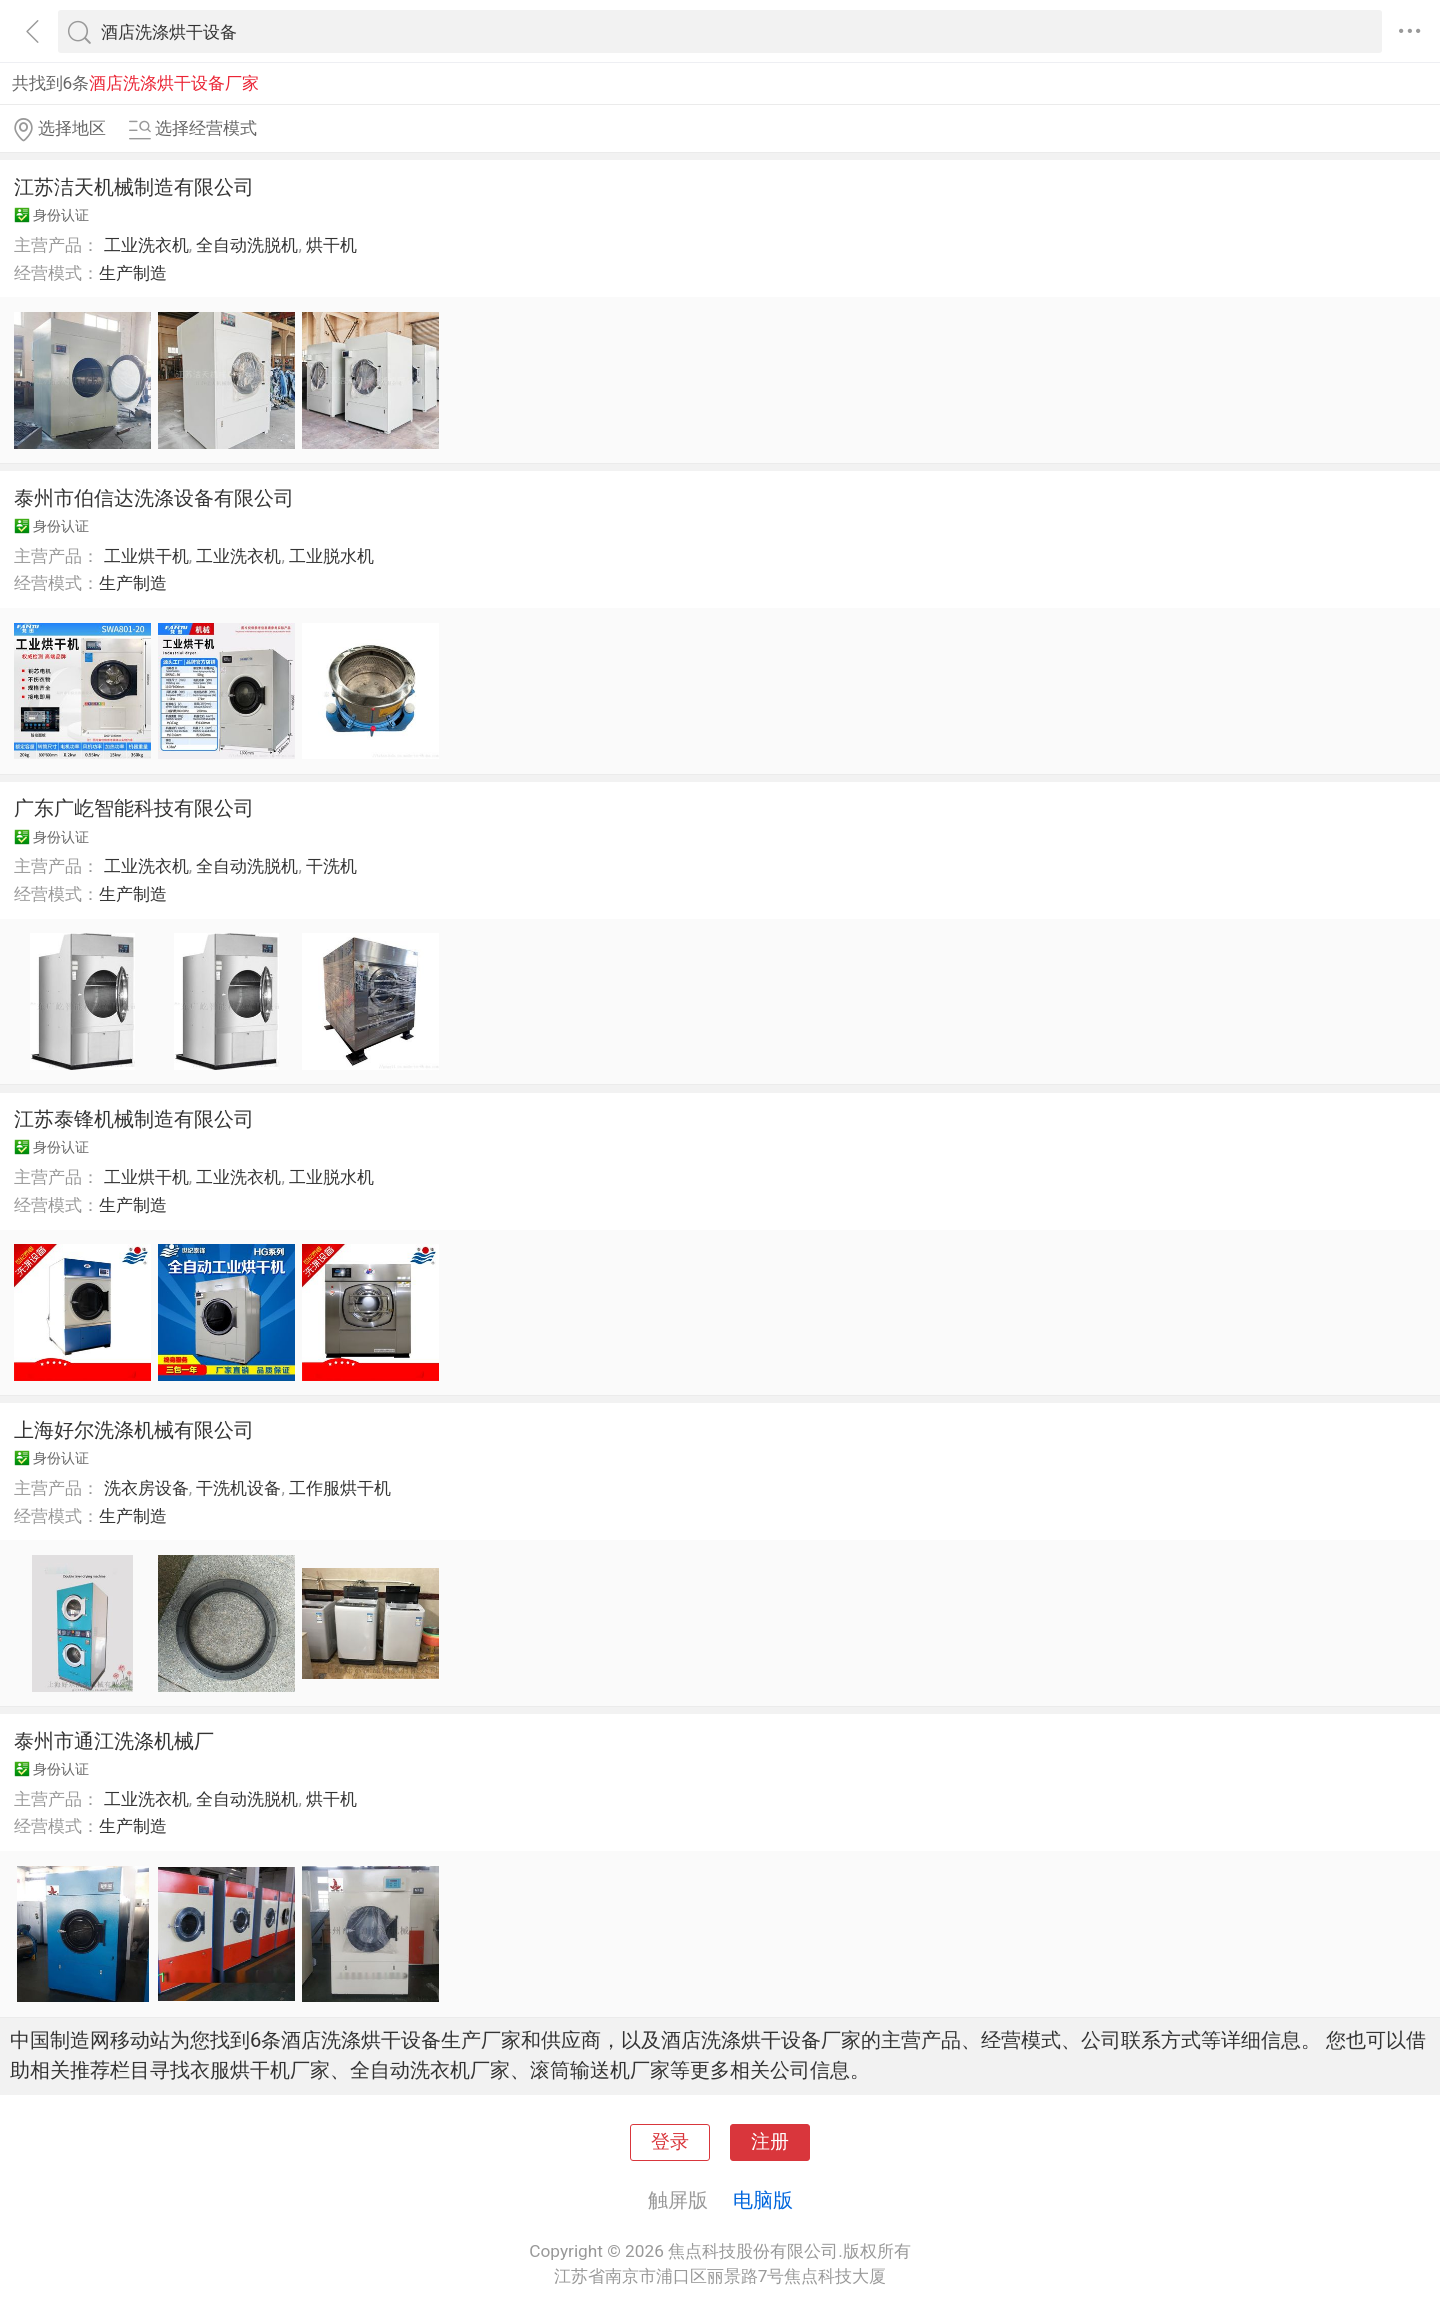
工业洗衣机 (146, 245)
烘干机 (331, 245)
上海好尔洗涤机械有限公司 (134, 1430)
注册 (770, 2142)
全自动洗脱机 (247, 245)
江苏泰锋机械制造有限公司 (134, 1119)
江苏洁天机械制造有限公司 (134, 187)
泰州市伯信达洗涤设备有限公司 (154, 498)
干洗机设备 (238, 1488)
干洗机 (331, 866)
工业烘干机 (146, 556)
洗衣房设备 (146, 1488)
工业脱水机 (331, 556)
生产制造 (133, 273)
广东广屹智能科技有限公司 (134, 808)
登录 (670, 2142)
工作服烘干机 (340, 1488)
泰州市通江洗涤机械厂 (114, 1741)
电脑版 (763, 2200)
